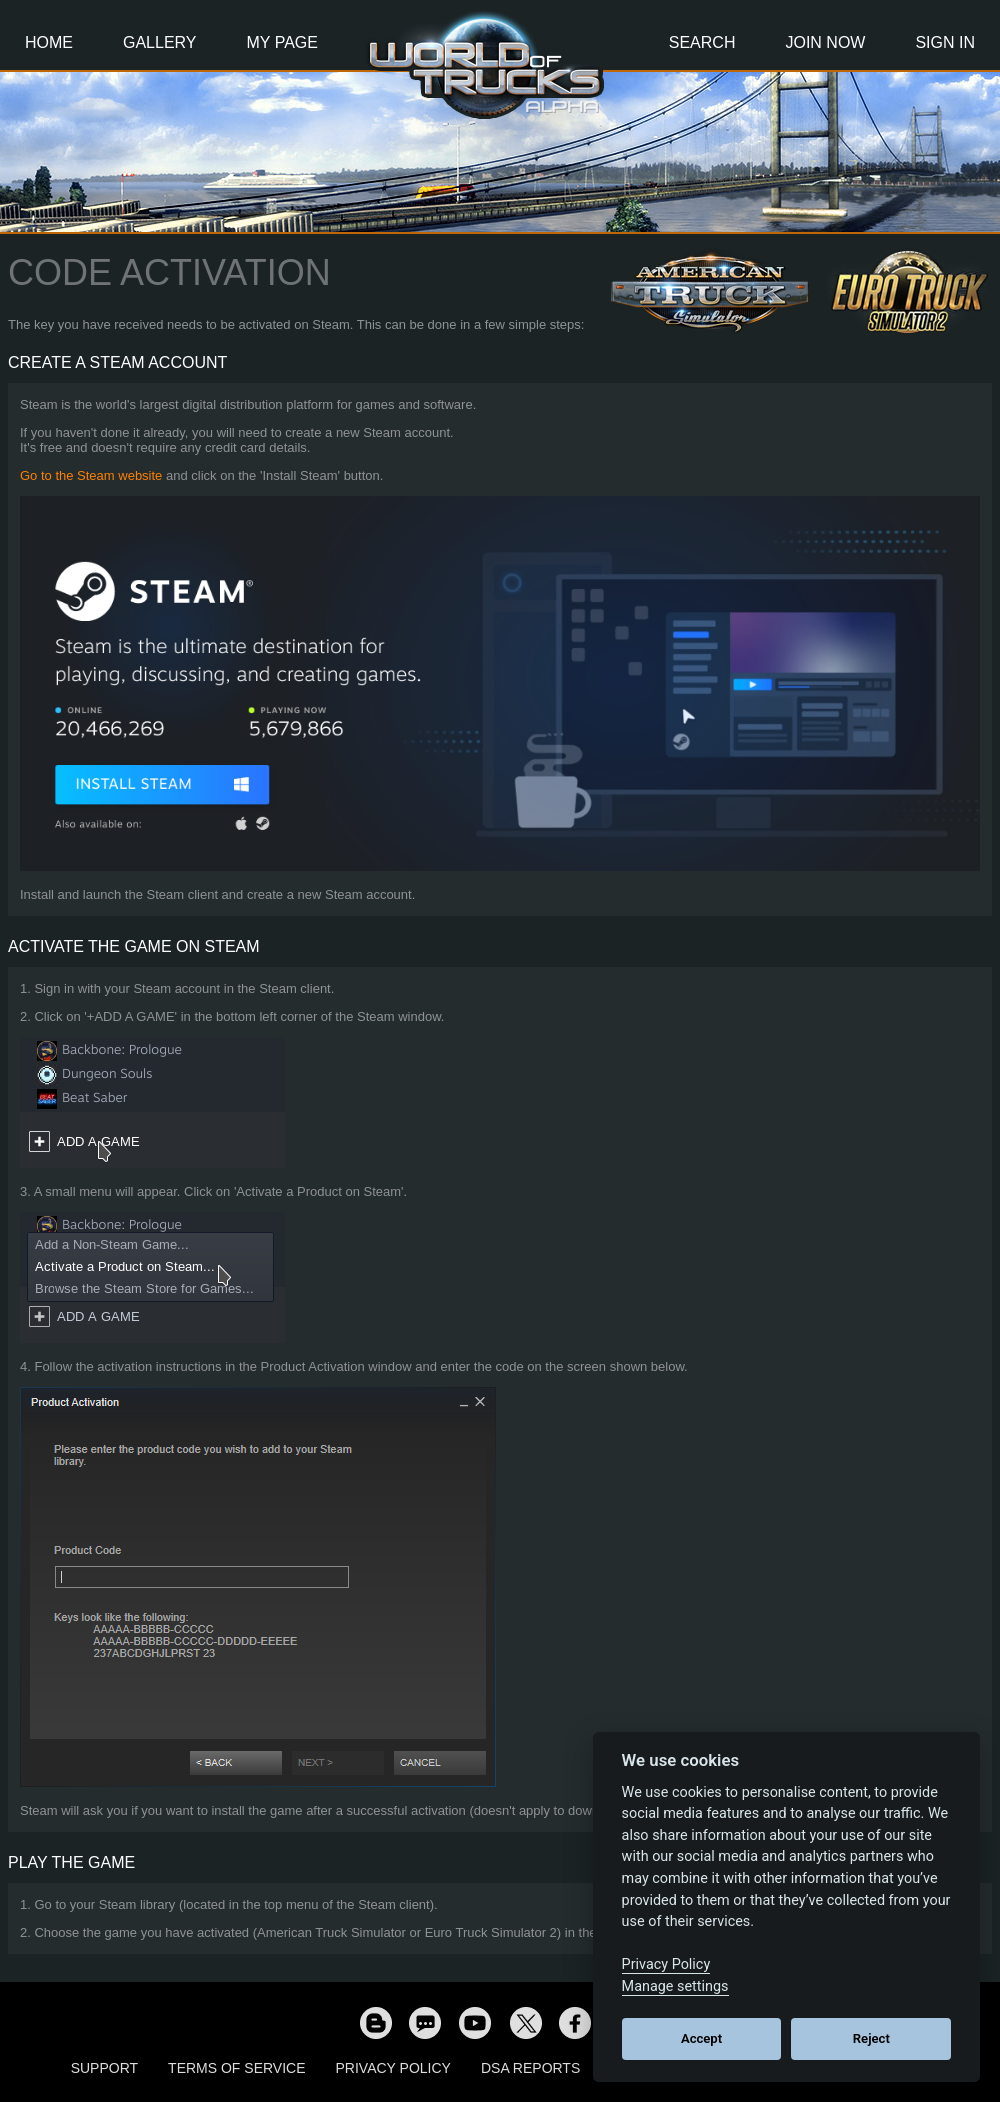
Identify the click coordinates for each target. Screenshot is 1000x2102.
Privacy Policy (393, 2068)
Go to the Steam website (91, 475)
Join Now (825, 42)
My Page (282, 42)
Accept (701, 2038)
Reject (871, 2038)
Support (104, 2068)
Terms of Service (236, 2068)
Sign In (945, 42)
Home (49, 42)
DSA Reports (530, 2068)
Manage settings (675, 1986)
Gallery (160, 42)
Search (702, 42)
